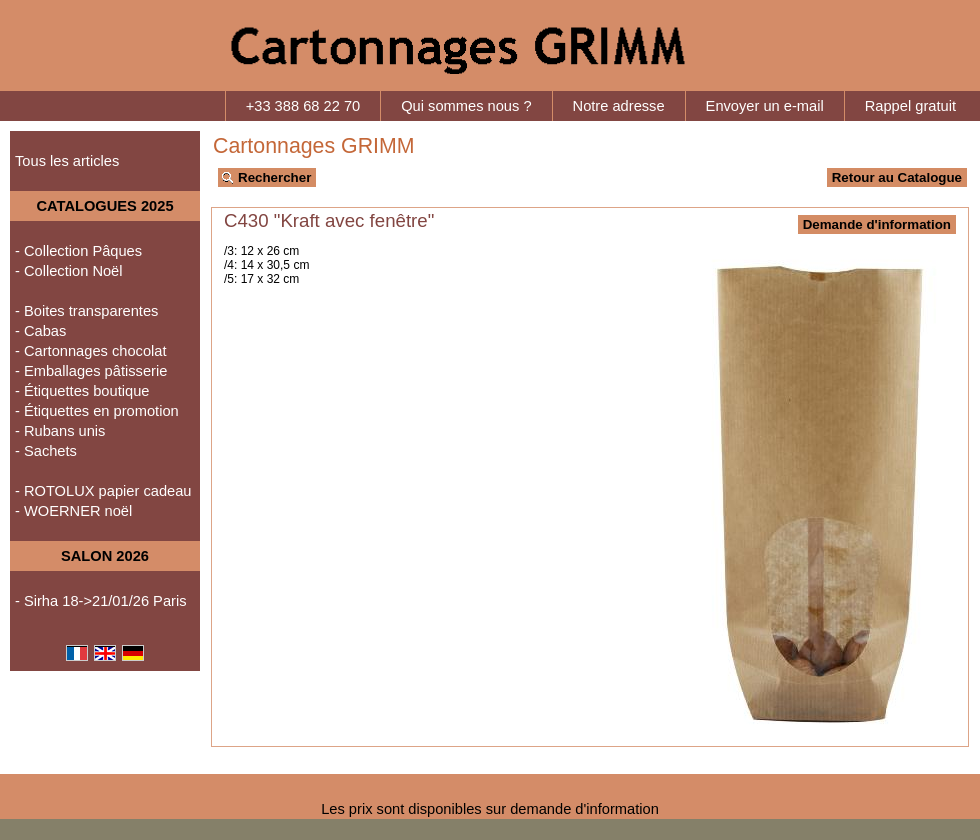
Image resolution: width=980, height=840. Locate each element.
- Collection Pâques (78, 251)
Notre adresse (619, 106)
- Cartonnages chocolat (91, 351)
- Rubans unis (60, 431)
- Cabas (40, 331)
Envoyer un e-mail (765, 106)
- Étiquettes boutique (82, 391)
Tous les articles (67, 161)
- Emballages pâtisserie (91, 371)
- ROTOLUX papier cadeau (103, 491)
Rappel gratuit (910, 106)
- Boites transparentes (86, 311)
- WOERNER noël (73, 511)
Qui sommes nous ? (466, 106)
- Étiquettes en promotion (97, 411)
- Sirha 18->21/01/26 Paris (101, 601)
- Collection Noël (69, 271)
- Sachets (46, 451)
